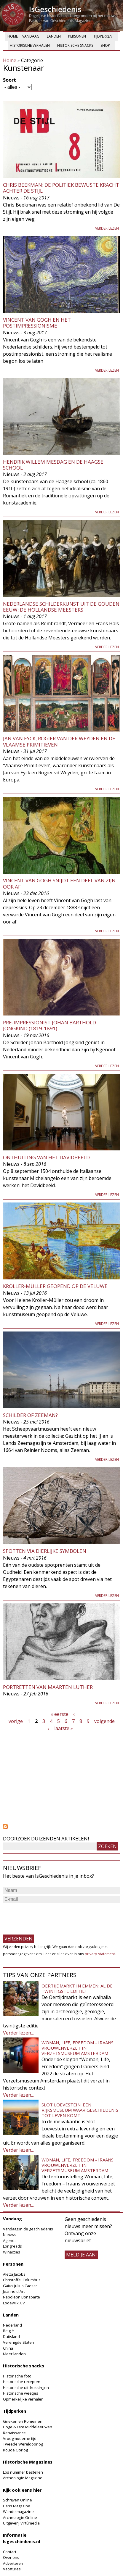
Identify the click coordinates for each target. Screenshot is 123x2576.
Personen (77, 36)
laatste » (63, 1728)
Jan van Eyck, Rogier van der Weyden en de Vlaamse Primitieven (59, 741)
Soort (9, 80)
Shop (105, 45)
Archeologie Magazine (22, 2477)
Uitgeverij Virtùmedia (21, 2523)
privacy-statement (100, 1953)
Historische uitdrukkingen (26, 2387)
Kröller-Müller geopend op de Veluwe (55, 1286)
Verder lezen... (18, 2032)
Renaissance (14, 2432)
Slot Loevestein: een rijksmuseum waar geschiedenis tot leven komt (79, 2110)
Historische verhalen (30, 45)
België (8, 2330)
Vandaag (30, 36)
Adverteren (13, 2563)
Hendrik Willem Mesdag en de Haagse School (53, 464)
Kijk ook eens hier (22, 2490)
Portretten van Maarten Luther (48, 1687)
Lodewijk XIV (14, 2303)
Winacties (11, 2252)
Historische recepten (21, 2381)
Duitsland (11, 2336)
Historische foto (17, 2376)
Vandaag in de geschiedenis (28, 2229)
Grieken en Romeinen (22, 2421)
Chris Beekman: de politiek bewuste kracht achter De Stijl (61, 187)
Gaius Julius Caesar (20, 2285)
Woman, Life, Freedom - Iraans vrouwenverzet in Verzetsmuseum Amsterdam (77, 2048)
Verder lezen (107, 228)
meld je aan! (81, 2254)
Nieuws (9, 2234)
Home (12, 36)
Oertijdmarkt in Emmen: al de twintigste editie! (77, 1988)
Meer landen (14, 2353)
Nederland (12, 2325)
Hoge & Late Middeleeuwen (27, 2427)
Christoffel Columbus (22, 2279)
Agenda (10, 2240)
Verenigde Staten (18, 2342)
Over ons (11, 2557)
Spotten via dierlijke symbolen (44, 1550)
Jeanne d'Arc (14, 2291)
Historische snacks (75, 45)
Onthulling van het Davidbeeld (46, 1157)
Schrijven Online (17, 2500)
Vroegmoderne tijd (19, 2438)
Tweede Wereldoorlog (23, 2444)
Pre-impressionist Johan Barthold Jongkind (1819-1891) (49, 1025)
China (8, 2348)
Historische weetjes (20, 2393)
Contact (9, 2551)
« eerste (59, 1714)
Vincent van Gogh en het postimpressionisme (37, 322)
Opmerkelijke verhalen (23, 2399)
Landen (54, 36)
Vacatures (12, 2569)
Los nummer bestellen (23, 2472)
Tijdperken (102, 36)
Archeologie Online (20, 2517)
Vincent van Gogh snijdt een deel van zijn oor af (59, 883)
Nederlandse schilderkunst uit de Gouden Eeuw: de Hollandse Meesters (61, 606)
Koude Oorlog (15, 2450)
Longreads (12, 2246)
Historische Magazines (27, 2462)
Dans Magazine (16, 2506)
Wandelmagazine (18, 2511)
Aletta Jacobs (14, 2274)
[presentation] (48, 1915)
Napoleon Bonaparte (21, 2297)
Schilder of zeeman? (30, 1415)
